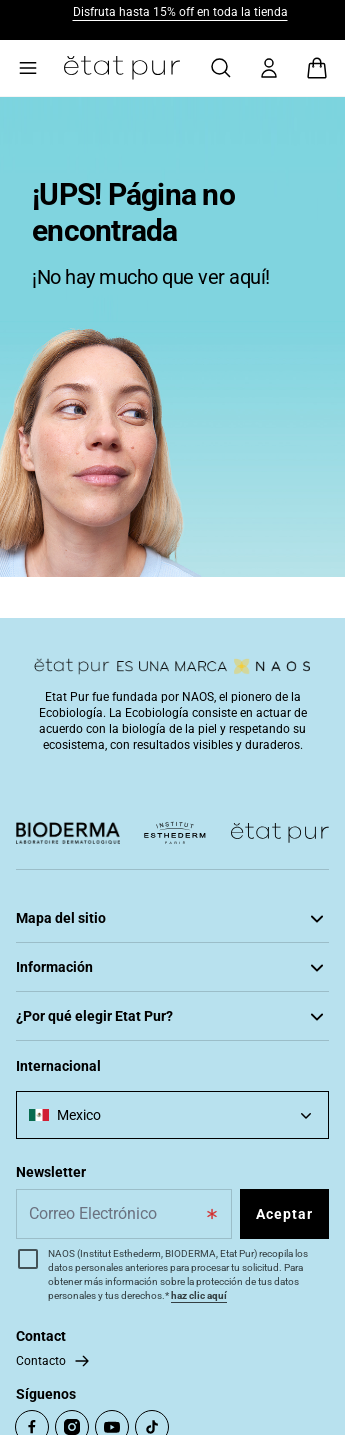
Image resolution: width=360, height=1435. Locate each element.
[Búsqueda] (221, 68)
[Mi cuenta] (269, 68)
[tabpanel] (172, 337)
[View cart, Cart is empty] (317, 68)
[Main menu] (28, 68)
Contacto (41, 1361)
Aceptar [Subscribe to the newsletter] (284, 1214)
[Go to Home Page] (122, 68)
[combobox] (172, 1115)
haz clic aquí (199, 1295)
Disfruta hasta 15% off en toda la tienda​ (180, 12)
